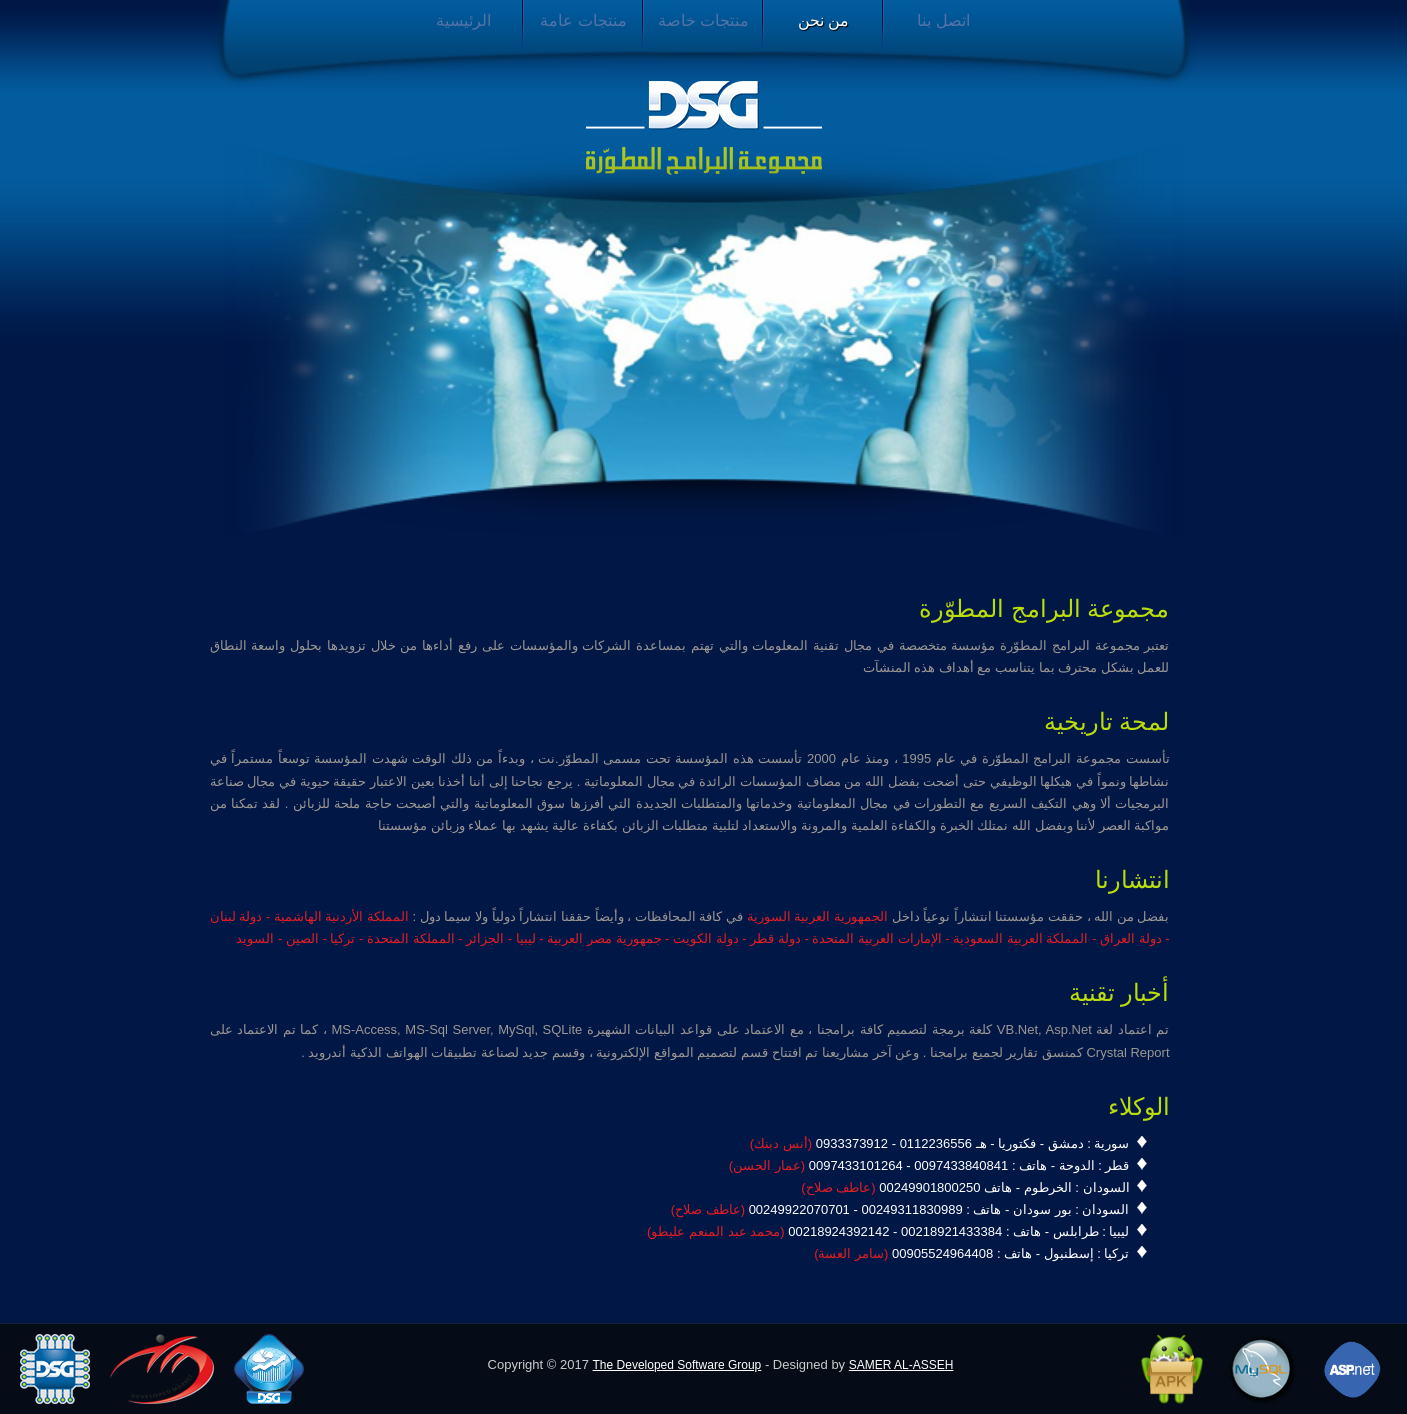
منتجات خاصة (703, 20)
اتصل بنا (943, 20)
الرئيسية (463, 20)
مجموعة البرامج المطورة (704, 128)
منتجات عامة (583, 20)
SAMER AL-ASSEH (901, 1365)
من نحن (823, 20)
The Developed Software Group (677, 1365)
